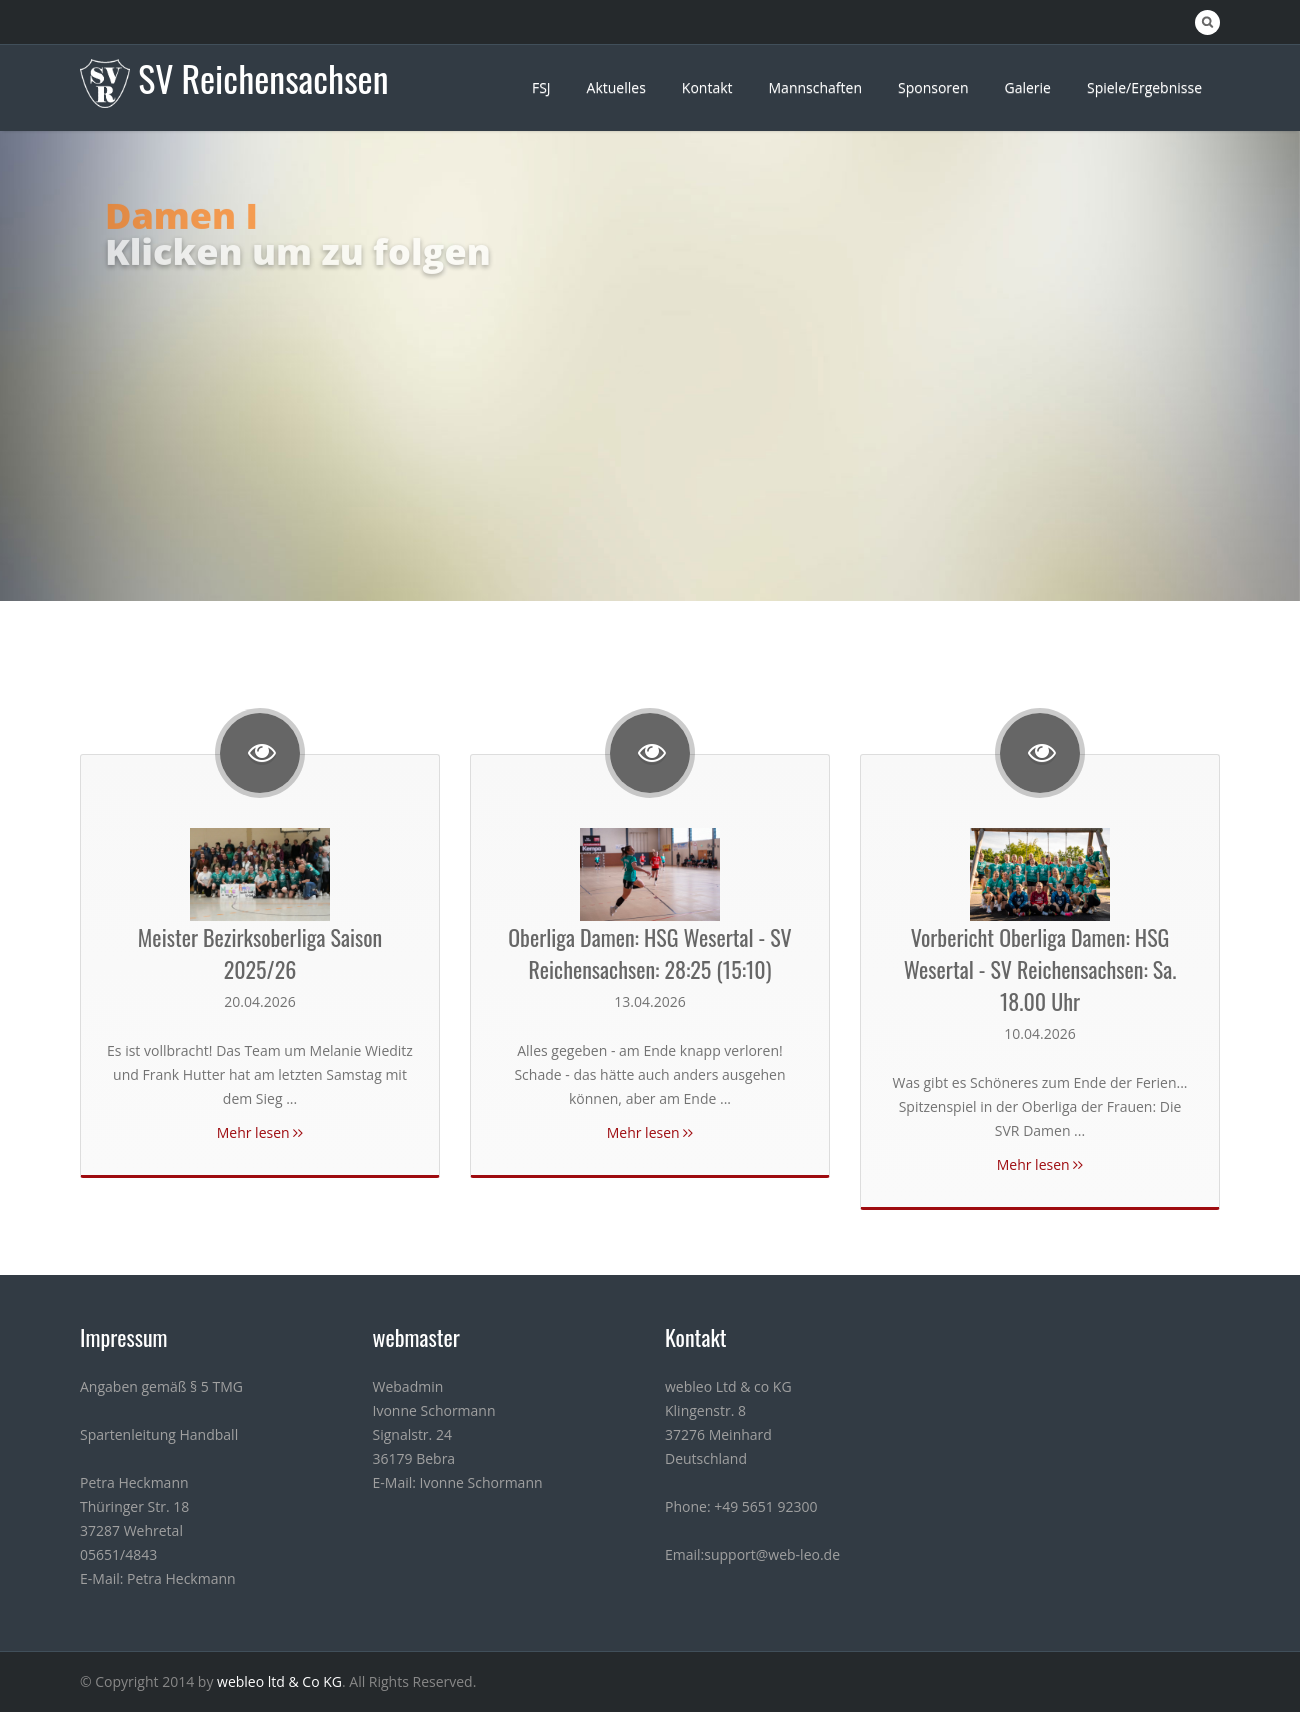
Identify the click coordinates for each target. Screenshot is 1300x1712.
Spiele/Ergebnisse (1144, 87)
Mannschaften (815, 87)
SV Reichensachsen (263, 77)
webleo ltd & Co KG (279, 1681)
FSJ (541, 87)
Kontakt (707, 87)
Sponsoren (933, 87)
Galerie (1027, 87)
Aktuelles (616, 87)
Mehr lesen (260, 1132)
